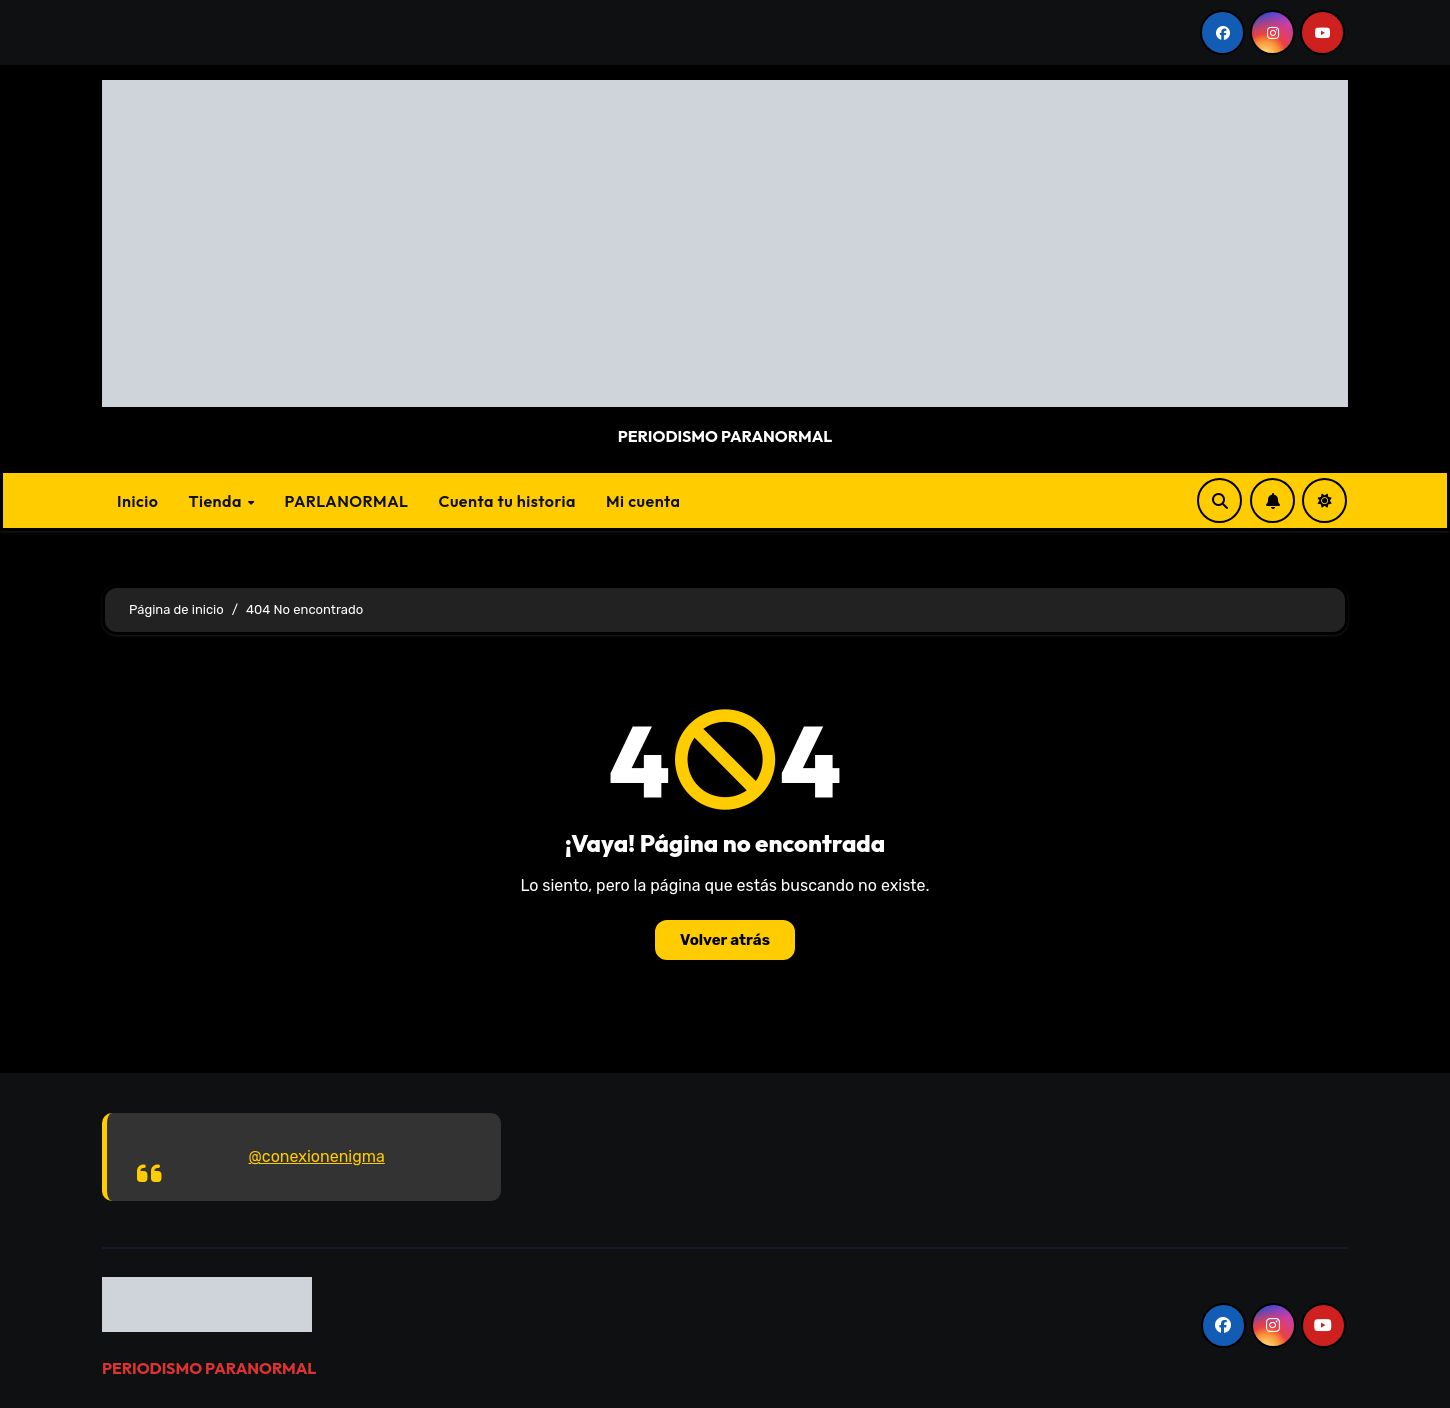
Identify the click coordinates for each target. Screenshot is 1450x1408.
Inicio (137, 501)
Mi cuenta (643, 501)
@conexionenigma (317, 1156)
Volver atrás (725, 940)
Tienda (216, 501)
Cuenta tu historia (507, 501)
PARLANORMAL (347, 501)
